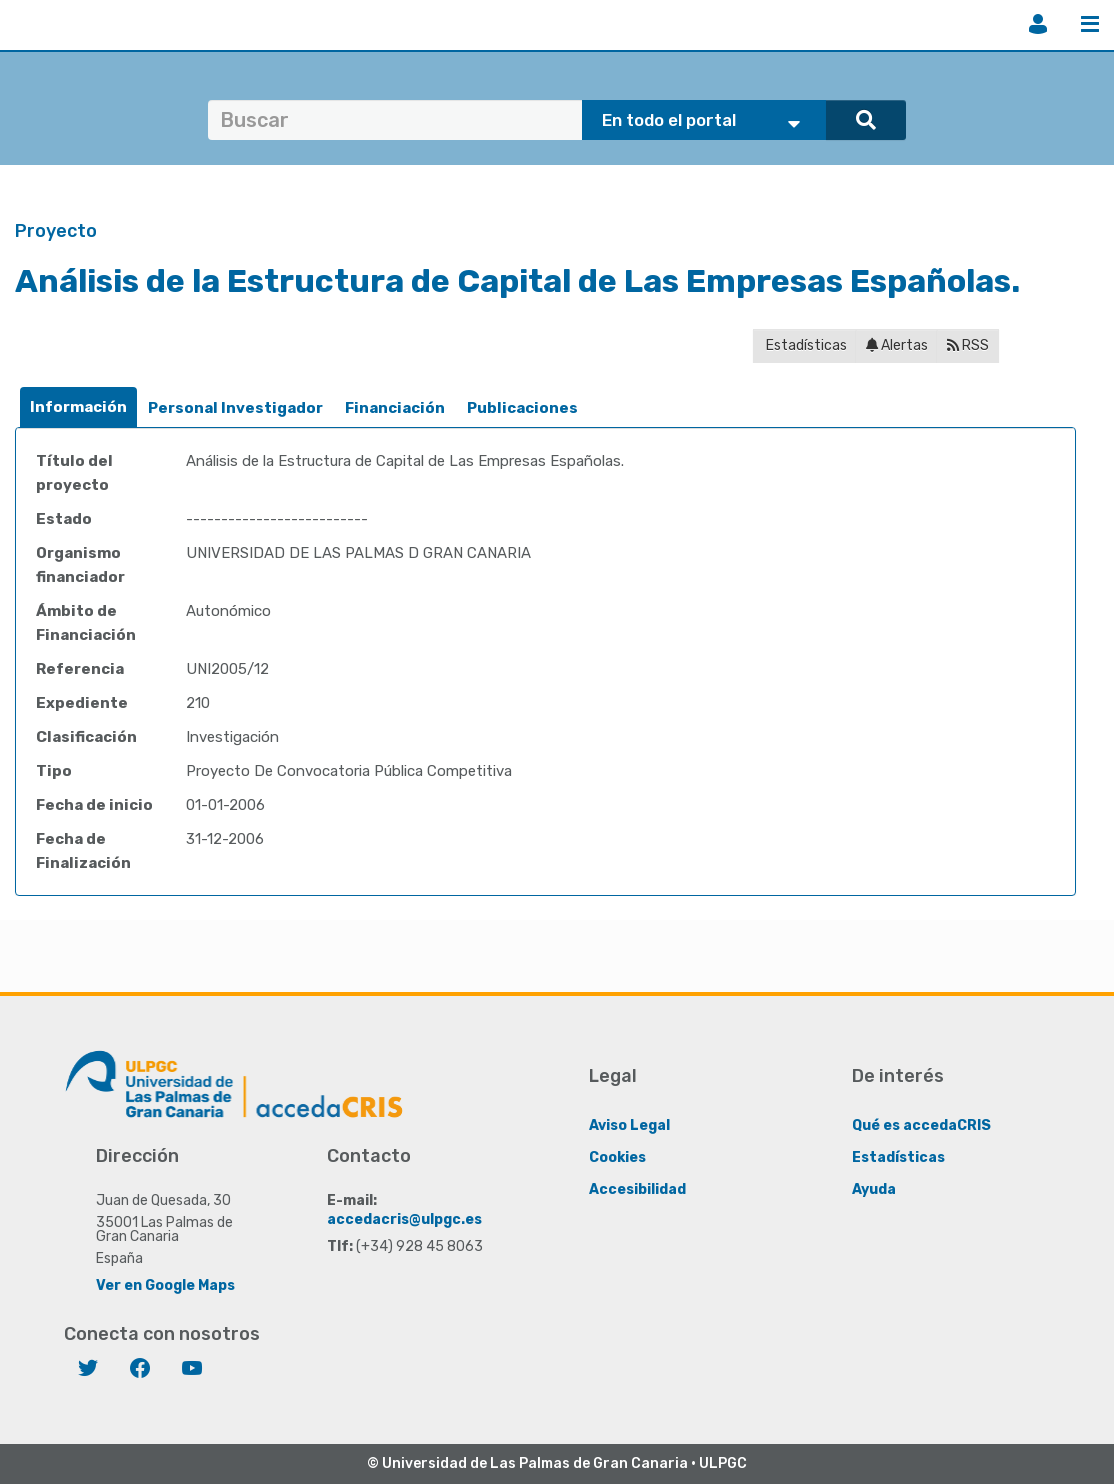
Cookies (617, 1157)
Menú (1090, 24)
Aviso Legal (629, 1125)
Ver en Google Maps (165, 1285)
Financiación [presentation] (395, 408)
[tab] (78, 407)
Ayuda (874, 1189)
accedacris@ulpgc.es (404, 1219)
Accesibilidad (637, 1189)
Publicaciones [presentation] (522, 408)
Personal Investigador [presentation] (235, 408)
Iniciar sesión (1038, 24)
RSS (968, 345)
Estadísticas (805, 345)
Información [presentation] (78, 407)
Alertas (897, 345)
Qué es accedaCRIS (921, 1125)
